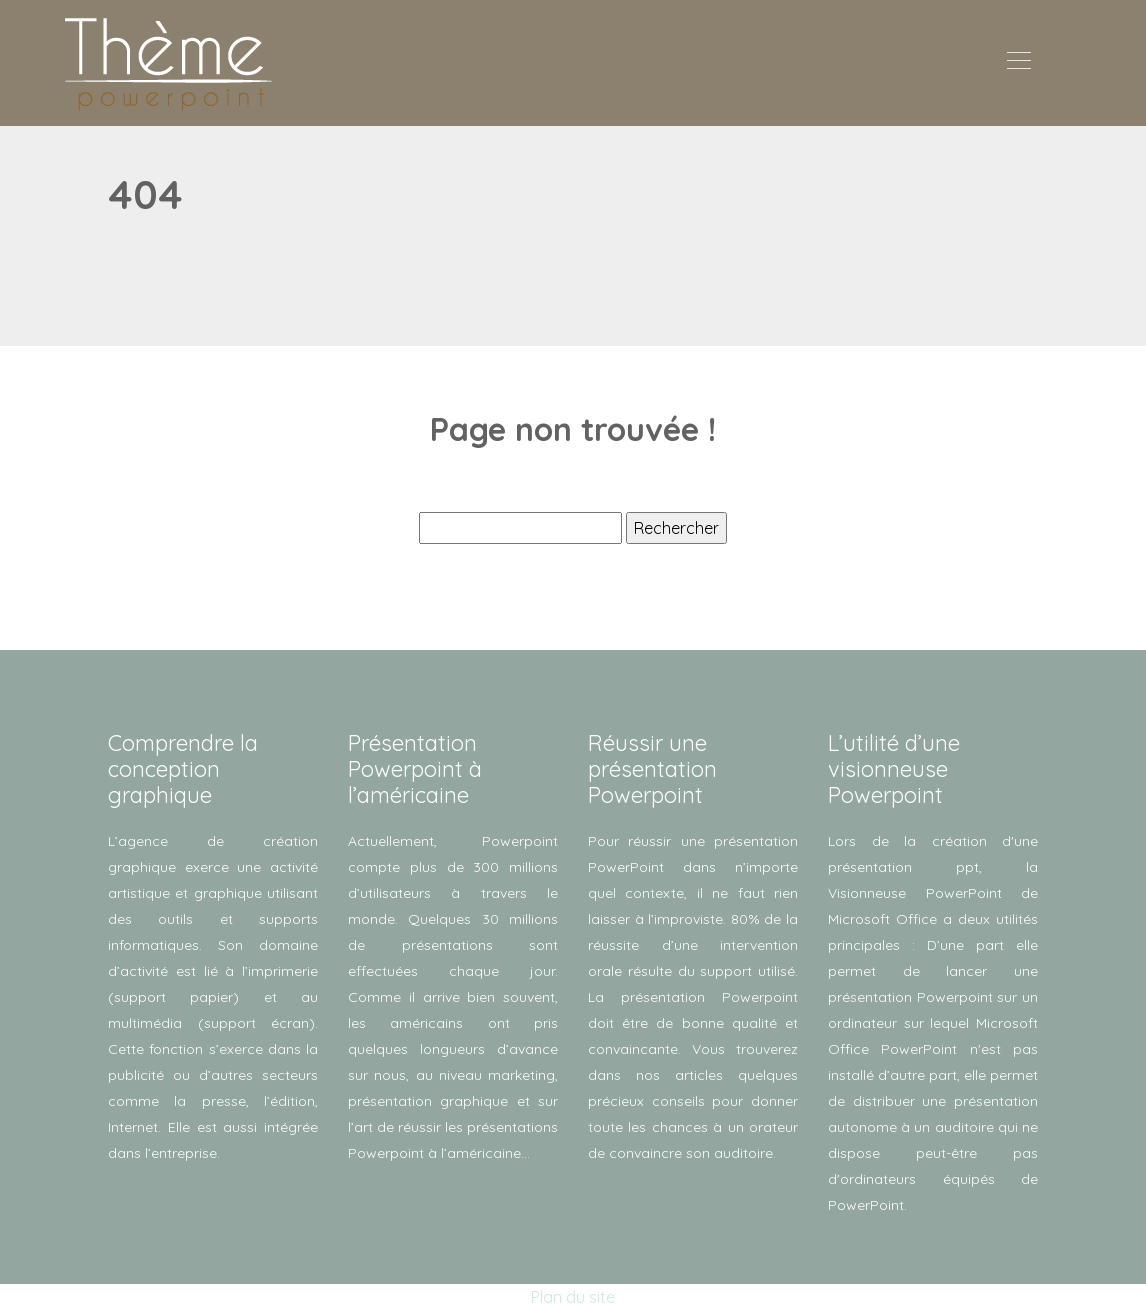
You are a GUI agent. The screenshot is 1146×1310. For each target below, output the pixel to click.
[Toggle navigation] (1018, 63)
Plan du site (573, 1297)
